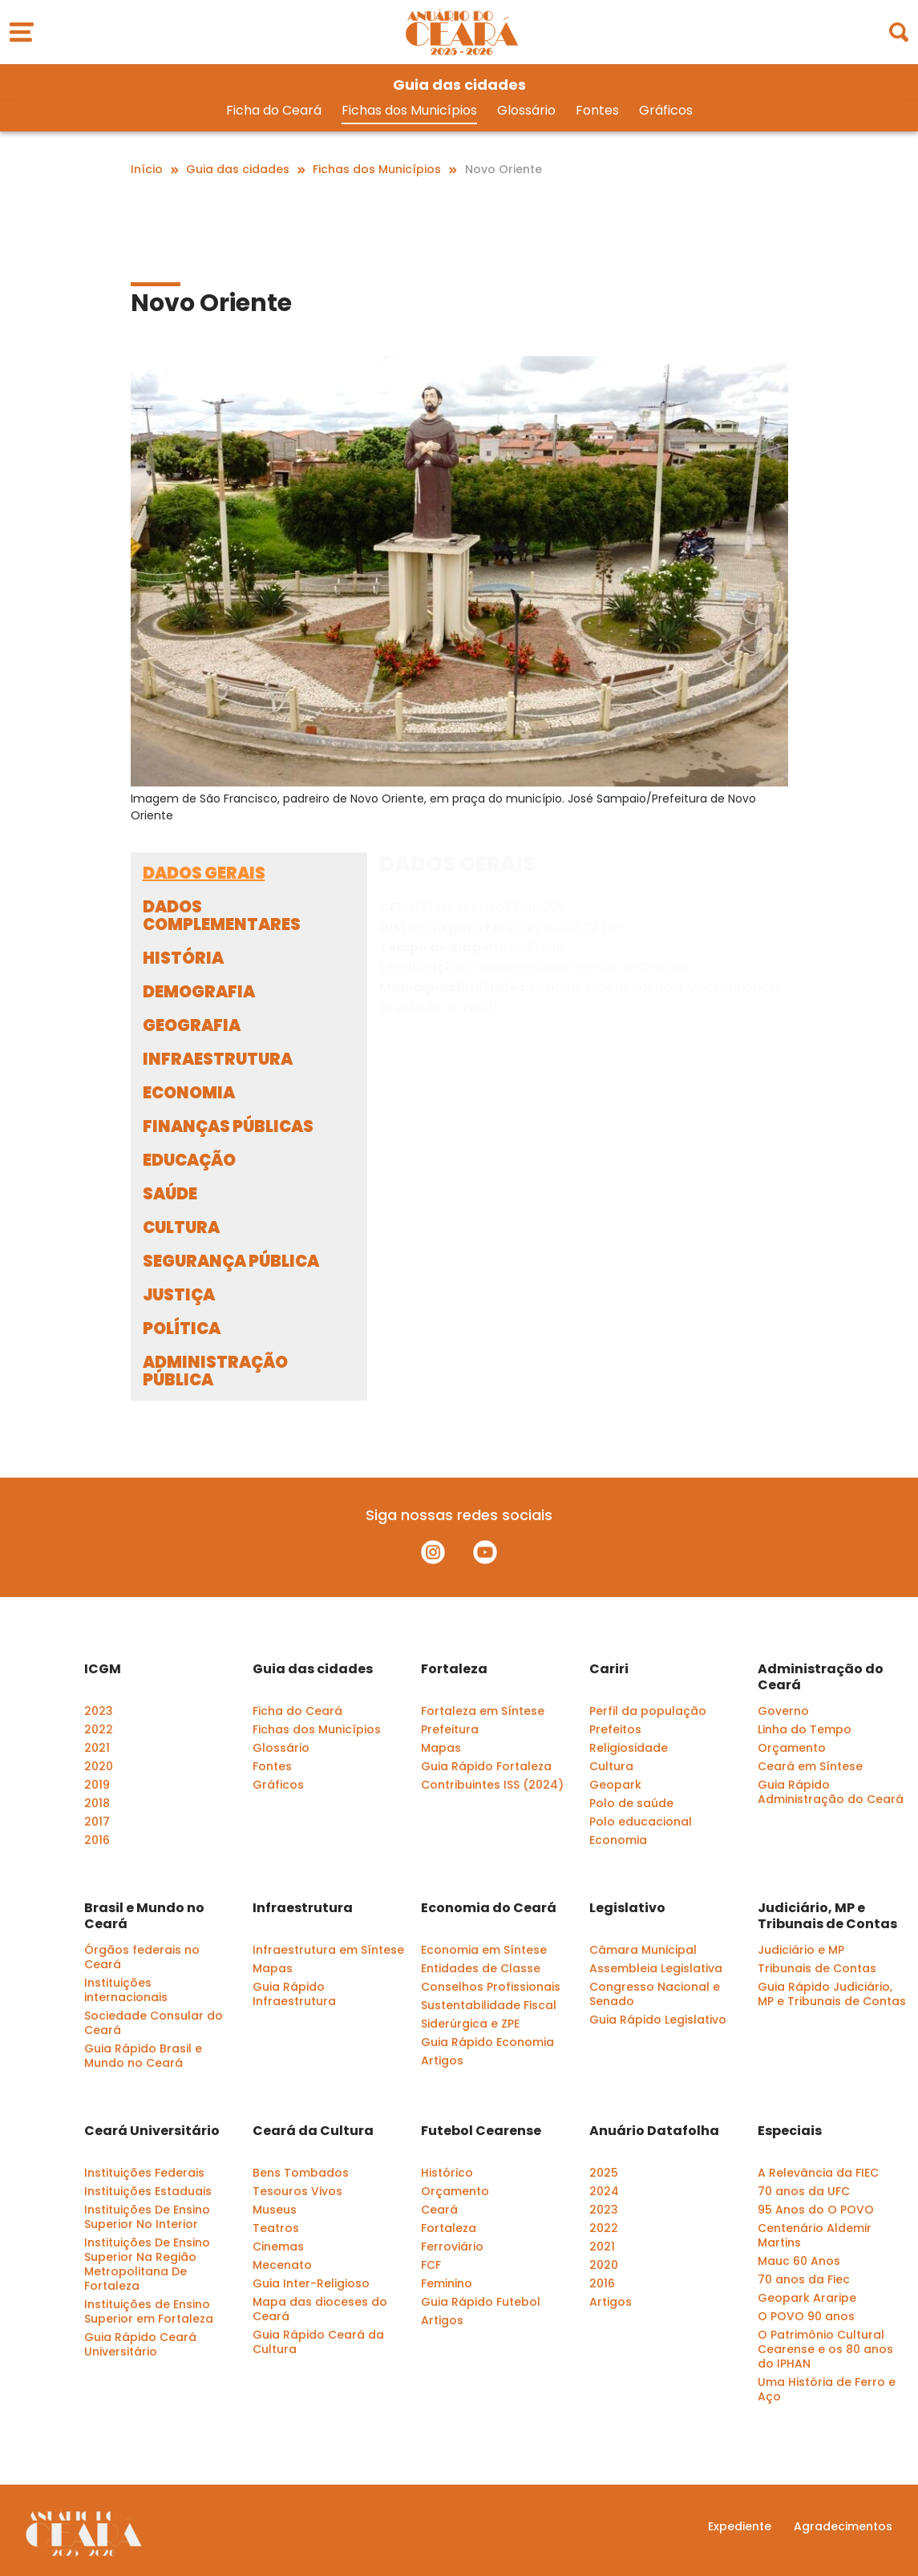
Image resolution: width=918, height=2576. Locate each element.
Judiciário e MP (801, 1950)
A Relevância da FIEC (818, 2173)
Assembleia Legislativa (655, 1968)
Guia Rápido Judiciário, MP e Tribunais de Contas (832, 1994)
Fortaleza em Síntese (482, 1711)
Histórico (447, 2173)
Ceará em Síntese (810, 1766)
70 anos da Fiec (804, 2279)
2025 (603, 2173)
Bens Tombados (301, 2173)
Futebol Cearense (481, 2131)
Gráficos (666, 110)
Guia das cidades (313, 1669)
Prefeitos (615, 1729)
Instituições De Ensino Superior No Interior (147, 2216)
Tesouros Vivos (297, 2191)
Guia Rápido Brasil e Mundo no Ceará (143, 2055)
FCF (431, 2265)
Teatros (276, 2228)
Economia (618, 1840)
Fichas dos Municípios (409, 110)
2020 (98, 1766)
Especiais (790, 2131)
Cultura (611, 1766)
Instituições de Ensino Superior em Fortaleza (148, 2311)
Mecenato (282, 2265)
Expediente (739, 2526)
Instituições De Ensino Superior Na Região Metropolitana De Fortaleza (147, 2264)
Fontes (597, 110)
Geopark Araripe (807, 2298)
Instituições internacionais (126, 1989)
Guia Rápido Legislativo (657, 2019)
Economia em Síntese (484, 1950)
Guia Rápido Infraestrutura (294, 1994)
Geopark (615, 1784)
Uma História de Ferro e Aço (827, 2389)
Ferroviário (452, 2246)
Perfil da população (647, 1711)
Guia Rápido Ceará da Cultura (318, 2341)
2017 (97, 1821)
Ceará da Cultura (313, 2131)
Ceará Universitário (152, 2131)
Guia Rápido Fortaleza (486, 1766)
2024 (604, 2191)
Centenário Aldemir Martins (814, 2235)
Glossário (526, 110)
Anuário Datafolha (654, 2131)
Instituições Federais (144, 2173)
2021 (97, 1748)
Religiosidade (628, 1748)
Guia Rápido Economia (487, 2042)
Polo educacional (640, 1821)
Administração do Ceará (821, 1677)
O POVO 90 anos (806, 2316)
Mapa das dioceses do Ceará (320, 2309)
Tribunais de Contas (817, 1968)
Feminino (446, 2283)
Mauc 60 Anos (799, 2261)
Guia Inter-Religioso (311, 2283)
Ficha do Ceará (274, 110)
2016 (97, 1840)
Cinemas (278, 2246)
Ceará (439, 2209)
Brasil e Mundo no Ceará (144, 1916)
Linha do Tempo (804, 1729)
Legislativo (627, 1908)
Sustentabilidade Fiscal (488, 2005)
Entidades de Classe (480, 1968)
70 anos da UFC (804, 2191)
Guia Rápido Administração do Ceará (831, 1791)
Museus (275, 2209)
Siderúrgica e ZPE (470, 2023)
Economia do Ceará (488, 1908)
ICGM (102, 1669)
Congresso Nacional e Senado (654, 1994)
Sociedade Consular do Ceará (153, 2022)
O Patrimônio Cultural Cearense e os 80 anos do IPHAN (825, 2349)
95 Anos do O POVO (816, 2209)
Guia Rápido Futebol (480, 2302)
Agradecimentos (843, 2526)
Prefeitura (450, 1729)
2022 (98, 1729)
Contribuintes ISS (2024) (492, 1784)
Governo (783, 1711)
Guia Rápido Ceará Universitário (140, 2344)
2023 (98, 1711)
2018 (97, 1803)
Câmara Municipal (643, 1950)
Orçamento (792, 1748)
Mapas (441, 1748)
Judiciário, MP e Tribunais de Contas (827, 1916)
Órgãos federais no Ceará (142, 1957)
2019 (97, 1784)
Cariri (609, 1669)
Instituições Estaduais (148, 2191)
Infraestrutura (303, 1908)
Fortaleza (454, 1669)
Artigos (442, 2060)
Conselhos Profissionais (490, 1987)
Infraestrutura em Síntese (328, 1950)
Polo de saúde (631, 1803)
